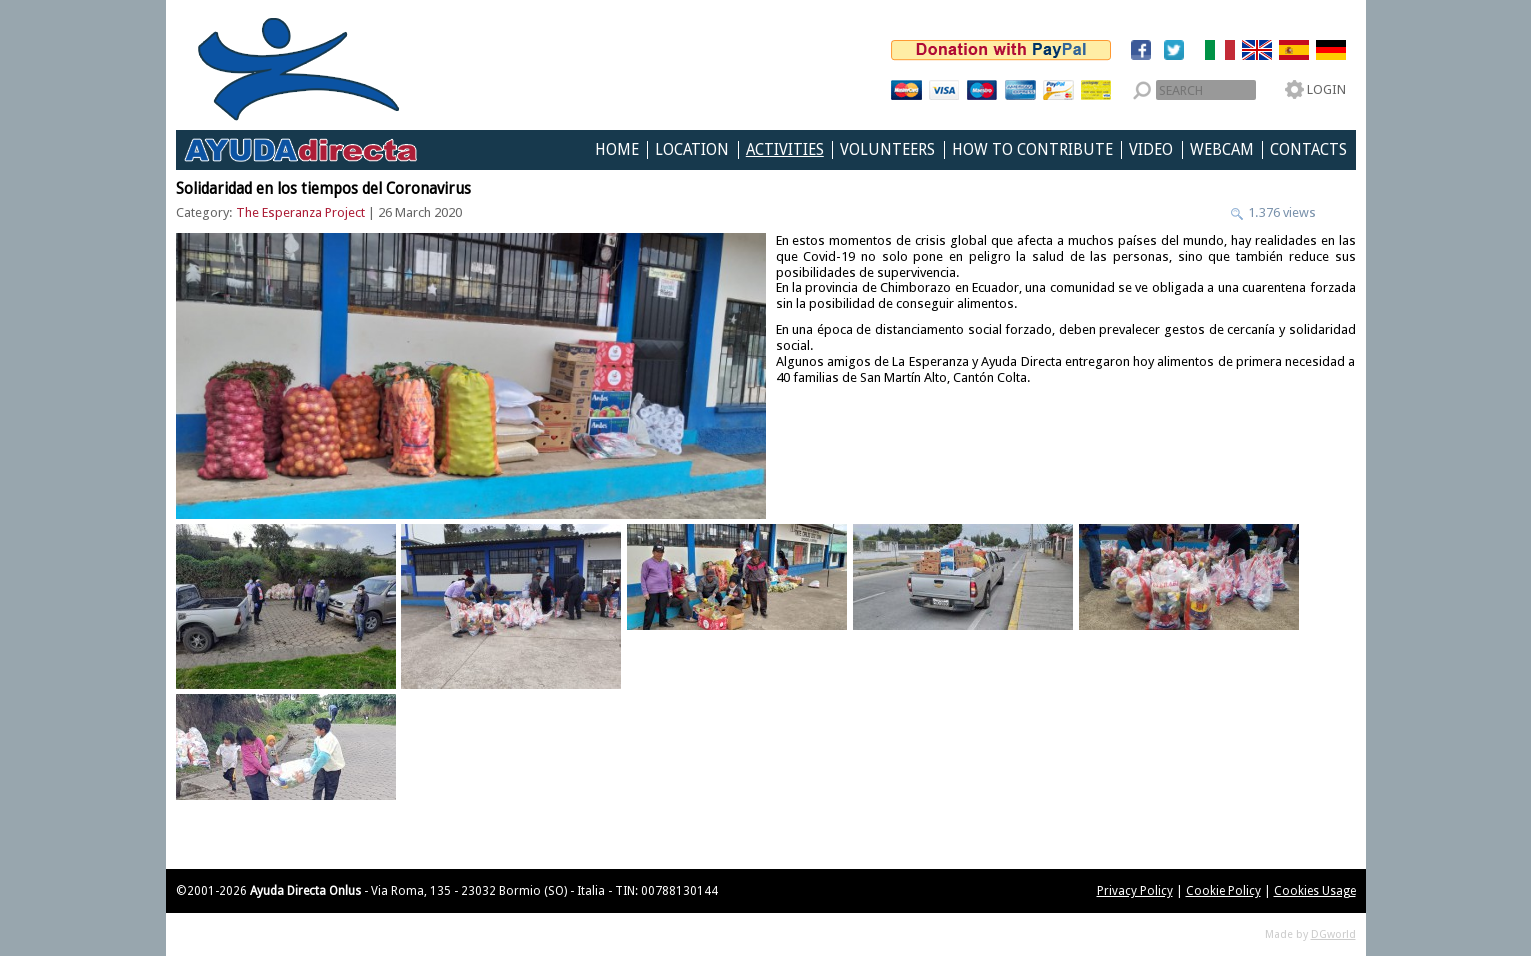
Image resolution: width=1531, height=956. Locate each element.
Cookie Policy (1223, 891)
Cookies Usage (1315, 891)
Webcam (1222, 150)
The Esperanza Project (300, 212)
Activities (785, 150)
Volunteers (887, 150)
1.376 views (1280, 212)
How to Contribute (1032, 150)
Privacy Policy (1135, 891)
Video (1151, 150)
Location (692, 150)
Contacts (1308, 150)
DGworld (1333, 934)
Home (617, 150)
